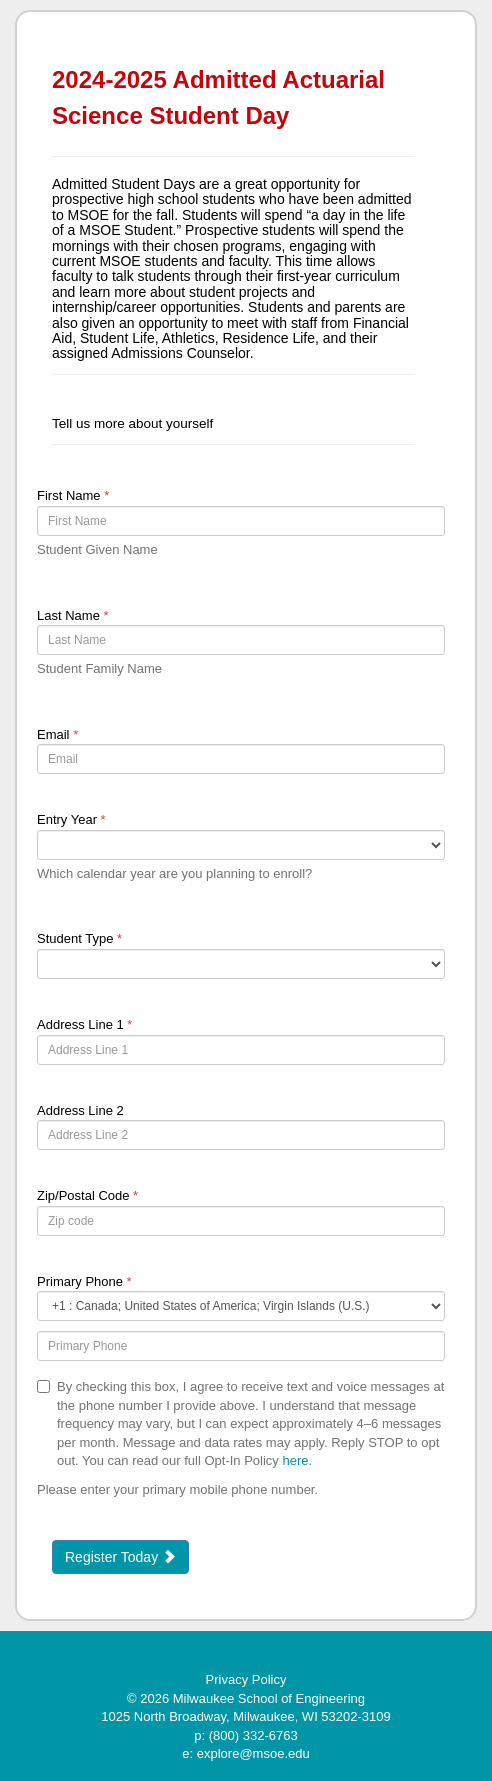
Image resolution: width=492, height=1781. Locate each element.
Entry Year (71, 819)
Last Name (73, 615)
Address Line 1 (84, 1024)
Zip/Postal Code (87, 1195)
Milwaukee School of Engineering (269, 1698)
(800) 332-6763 (253, 1735)
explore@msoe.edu (253, 1753)
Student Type (79, 938)
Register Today (120, 1557)
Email (57, 734)
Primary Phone (84, 1281)
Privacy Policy (246, 1679)
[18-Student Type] (241, 964)
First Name (73, 495)
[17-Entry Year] (241, 845)
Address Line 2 (80, 1110)
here (295, 1460)
